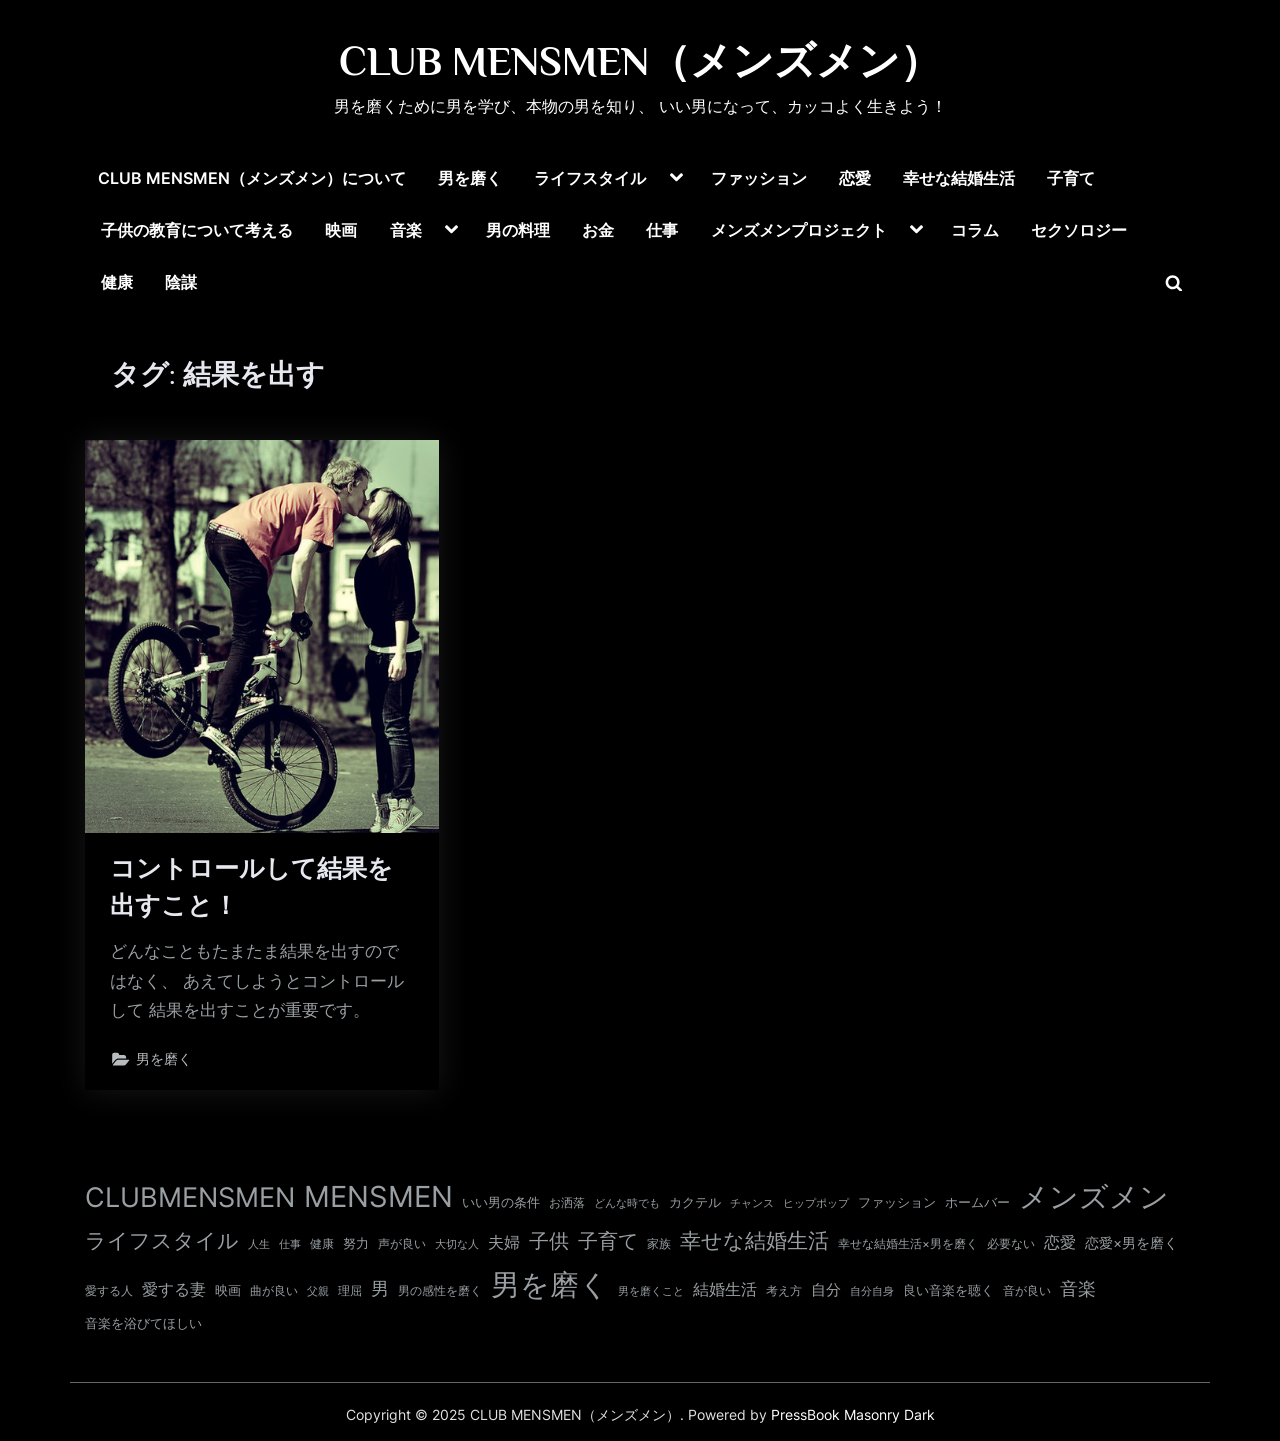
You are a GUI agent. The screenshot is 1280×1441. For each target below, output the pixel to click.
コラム (975, 230)
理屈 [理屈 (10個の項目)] (350, 1291)
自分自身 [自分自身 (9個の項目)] (872, 1291)
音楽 (406, 230)
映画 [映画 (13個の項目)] (228, 1290)
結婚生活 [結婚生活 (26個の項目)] (725, 1289)
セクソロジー (1079, 230)
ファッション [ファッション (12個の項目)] (897, 1202)
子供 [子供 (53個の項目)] (549, 1241)
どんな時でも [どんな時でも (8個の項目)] (627, 1203)
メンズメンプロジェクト (799, 230)
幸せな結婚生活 (959, 178)
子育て (1071, 178)
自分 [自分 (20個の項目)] (826, 1290)
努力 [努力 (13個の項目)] (356, 1243)
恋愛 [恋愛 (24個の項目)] (1060, 1242)
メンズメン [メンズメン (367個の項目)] (1094, 1196)
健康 (117, 282)
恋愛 (855, 178)
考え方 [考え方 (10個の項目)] (784, 1291)
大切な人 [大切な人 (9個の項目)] (457, 1244)
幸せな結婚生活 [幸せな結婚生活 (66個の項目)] (754, 1240)
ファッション (759, 178)
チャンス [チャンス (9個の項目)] (752, 1203)
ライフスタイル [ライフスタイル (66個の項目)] (162, 1240)
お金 (598, 230)
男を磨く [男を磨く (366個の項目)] (550, 1284)
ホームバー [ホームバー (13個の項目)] (977, 1202)
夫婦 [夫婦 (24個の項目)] (504, 1242)
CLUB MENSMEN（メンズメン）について (252, 178)
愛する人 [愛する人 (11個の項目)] (109, 1290)
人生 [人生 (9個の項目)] (259, 1244)
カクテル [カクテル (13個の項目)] (695, 1202)
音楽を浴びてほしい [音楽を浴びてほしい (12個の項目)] (143, 1323)
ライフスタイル (590, 178)
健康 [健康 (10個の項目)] (322, 1244)
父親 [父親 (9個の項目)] (318, 1291)
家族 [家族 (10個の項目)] (659, 1244)
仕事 (662, 230)
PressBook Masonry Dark (853, 1415)
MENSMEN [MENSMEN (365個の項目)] (378, 1196)
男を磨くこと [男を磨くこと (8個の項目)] (651, 1291)
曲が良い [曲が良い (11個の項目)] (274, 1290)
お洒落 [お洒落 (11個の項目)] (567, 1202)
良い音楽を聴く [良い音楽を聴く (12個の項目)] (948, 1290)
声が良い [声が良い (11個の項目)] (402, 1243)
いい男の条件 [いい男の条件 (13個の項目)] (501, 1202)
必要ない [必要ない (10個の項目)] (1011, 1244)
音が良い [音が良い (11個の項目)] (1027, 1290)
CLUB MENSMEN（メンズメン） (640, 61)
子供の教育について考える (197, 230)
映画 (341, 230)
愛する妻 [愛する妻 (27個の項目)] (174, 1289)
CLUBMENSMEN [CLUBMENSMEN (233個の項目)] (190, 1197)
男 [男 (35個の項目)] (380, 1288)
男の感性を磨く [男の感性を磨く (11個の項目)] (440, 1290)
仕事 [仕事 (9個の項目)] (290, 1244)
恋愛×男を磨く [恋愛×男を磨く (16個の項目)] (1131, 1243)
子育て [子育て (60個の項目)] (608, 1240)
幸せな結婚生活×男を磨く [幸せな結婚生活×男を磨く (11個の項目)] (908, 1243)
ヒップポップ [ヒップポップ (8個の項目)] (816, 1203)
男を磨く (470, 178)
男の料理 (518, 230)
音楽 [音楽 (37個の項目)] (1078, 1288)
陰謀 (181, 282)
